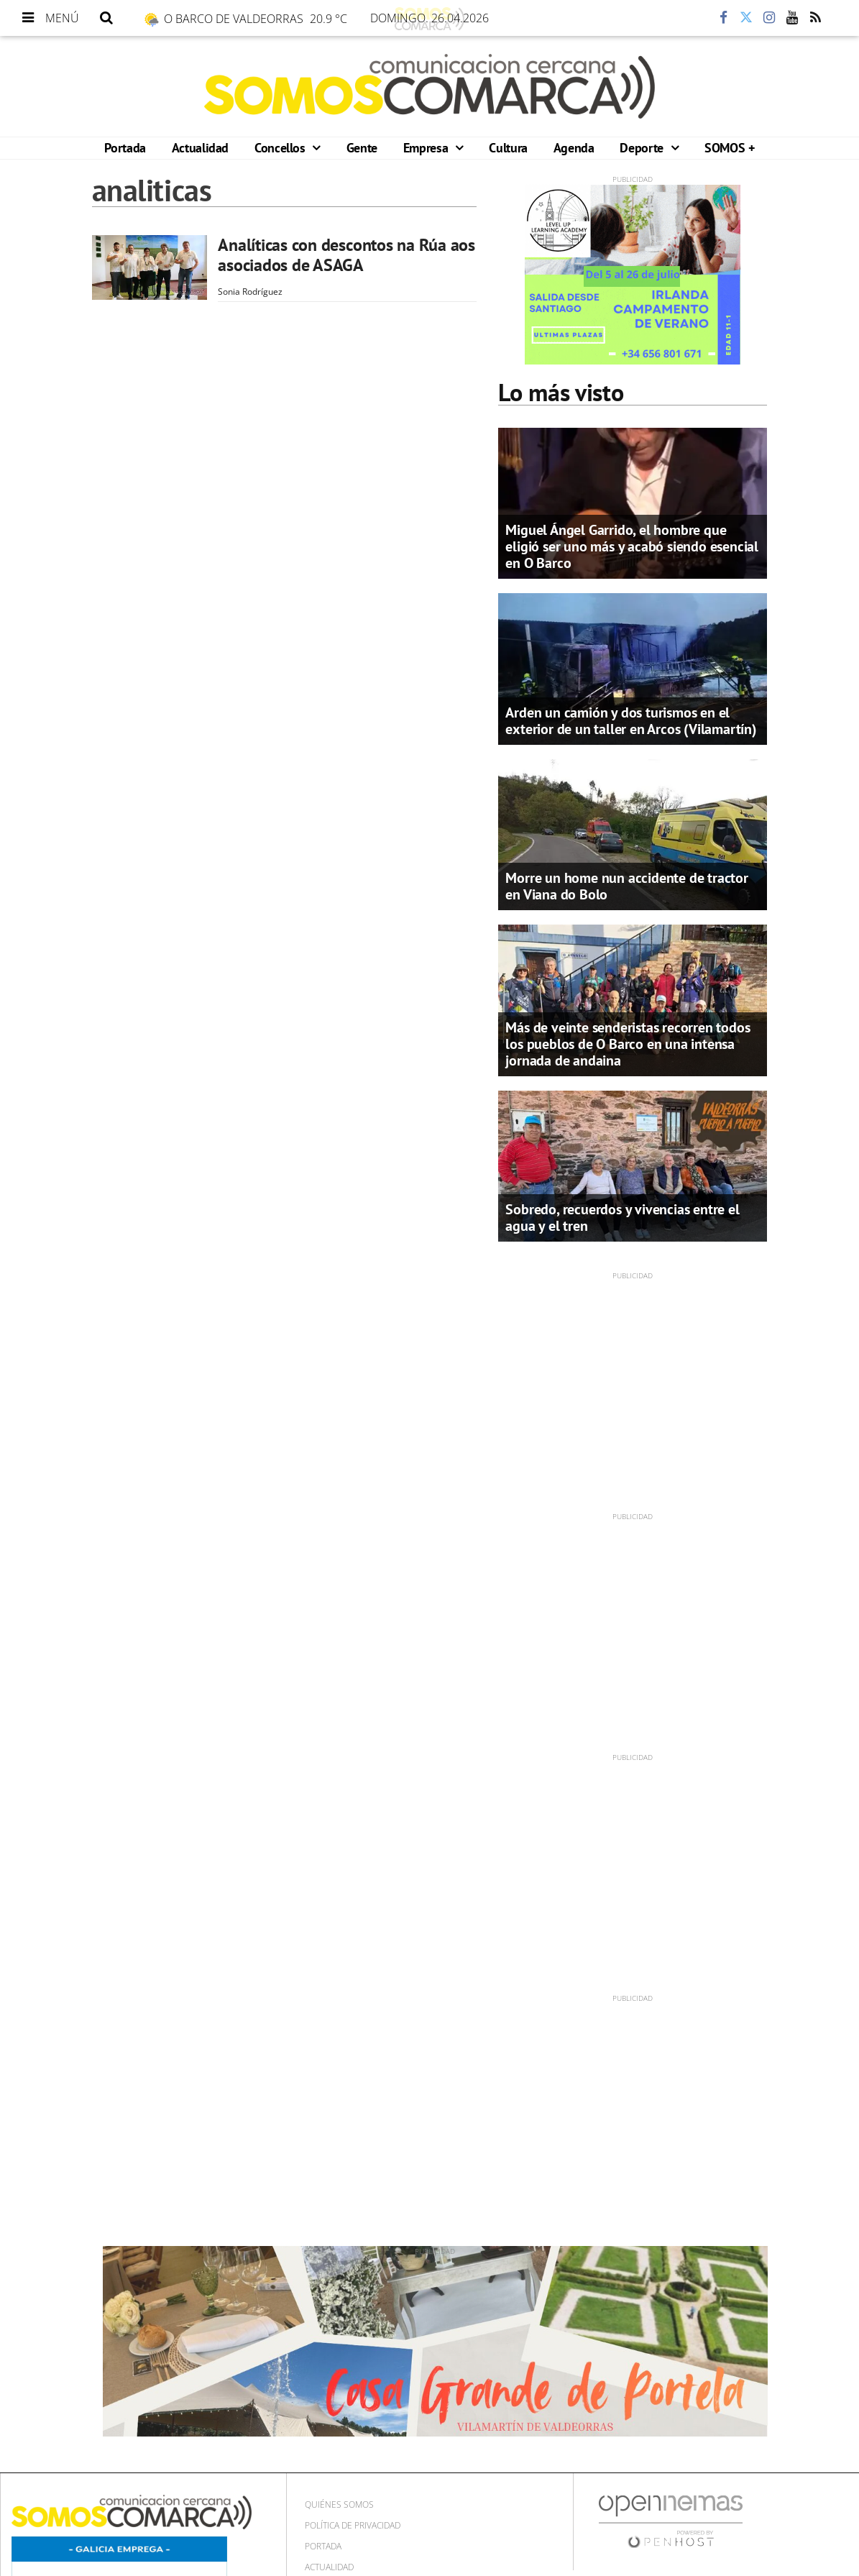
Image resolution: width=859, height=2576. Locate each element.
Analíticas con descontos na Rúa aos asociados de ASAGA (346, 255)
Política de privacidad (352, 2525)
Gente (361, 147)
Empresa (427, 147)
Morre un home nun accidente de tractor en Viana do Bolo (626, 886)
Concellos (281, 147)
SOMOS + (729, 147)
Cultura (508, 147)
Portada (124, 147)
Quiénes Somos (339, 2504)
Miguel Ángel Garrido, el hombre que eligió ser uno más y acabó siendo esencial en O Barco (631, 546)
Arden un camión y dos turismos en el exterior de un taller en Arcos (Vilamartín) (630, 720)
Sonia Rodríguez (250, 291)
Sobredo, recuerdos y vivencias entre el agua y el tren (622, 1217)
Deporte (643, 147)
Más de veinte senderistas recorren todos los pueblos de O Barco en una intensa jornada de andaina (627, 1044)
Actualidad (200, 147)
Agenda (573, 147)
